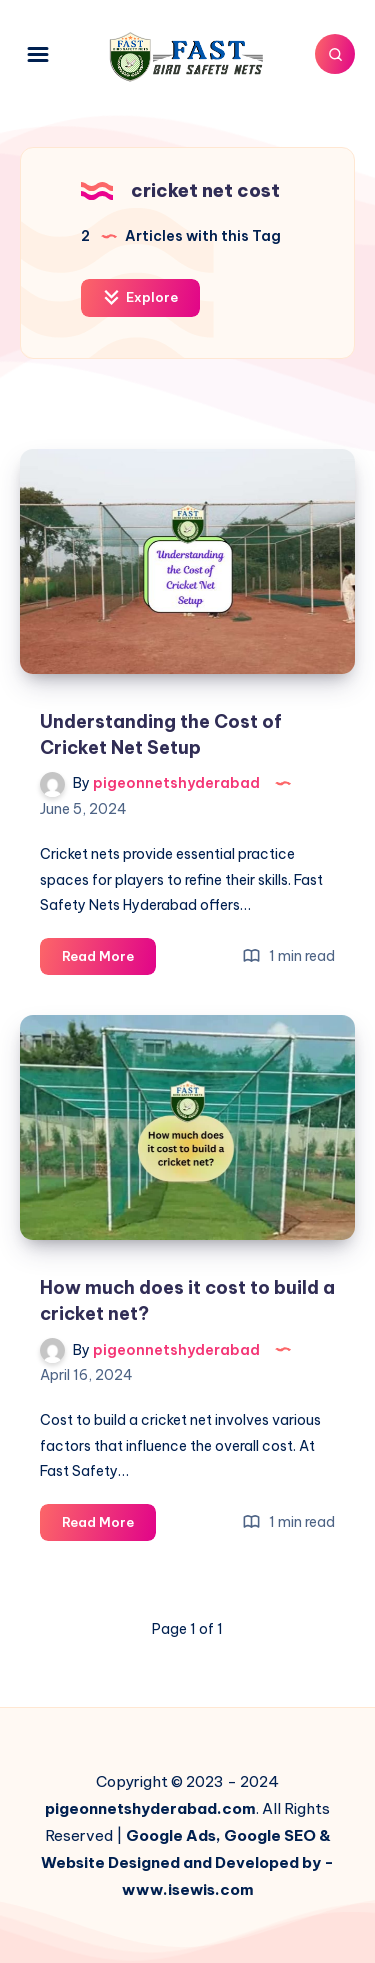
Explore (140, 297)
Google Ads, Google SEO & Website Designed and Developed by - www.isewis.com (187, 1862)
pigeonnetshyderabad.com (150, 1808)
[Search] (335, 54)
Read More (109, 959)
